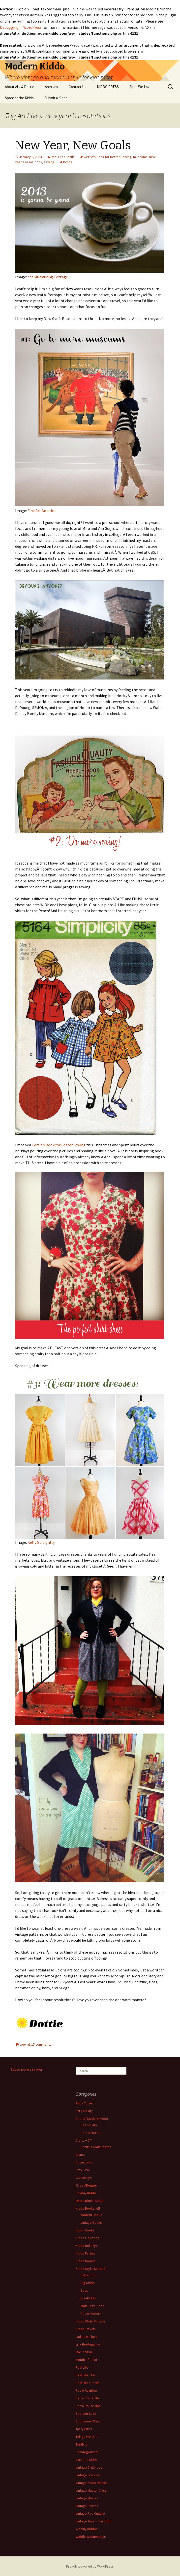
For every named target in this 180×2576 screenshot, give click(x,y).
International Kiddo (90, 2200)
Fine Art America (42, 510)
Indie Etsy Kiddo (92, 2305)
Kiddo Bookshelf (88, 2208)
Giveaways (84, 2177)
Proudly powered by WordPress (90, 2566)
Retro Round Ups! (88, 2405)
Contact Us (77, 86)
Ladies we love (87, 2336)
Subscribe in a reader (26, 2069)
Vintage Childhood (89, 2467)
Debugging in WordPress (21, 26)
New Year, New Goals (73, 145)
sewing (49, 161)
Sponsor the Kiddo (19, 97)
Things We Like (86, 2436)
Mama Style (84, 2351)
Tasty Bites (84, 2428)
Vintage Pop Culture (90, 2513)
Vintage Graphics (88, 2474)
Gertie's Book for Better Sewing (107, 156)
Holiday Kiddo (86, 2192)
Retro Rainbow (86, 2390)
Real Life (82, 2367)
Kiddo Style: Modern (91, 2268)
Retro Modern (91, 2313)
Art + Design (84, 2110)
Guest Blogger (86, 2185)
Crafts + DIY (84, 2140)
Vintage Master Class (91, 2490)
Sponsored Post (88, 2420)
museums (140, 156)
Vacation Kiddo (87, 2459)
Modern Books (91, 2214)
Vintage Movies (87, 2497)
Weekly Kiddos (87, 2528)
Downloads (84, 2161)
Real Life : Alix (85, 2374)
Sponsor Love (86, 2413)
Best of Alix (89, 2124)
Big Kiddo (88, 2282)
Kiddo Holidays (87, 2245)
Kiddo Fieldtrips (87, 2237)
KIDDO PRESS (108, 86)
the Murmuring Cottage (48, 276)
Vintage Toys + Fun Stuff (93, 2520)
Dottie (67, 161)
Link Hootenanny (88, 2344)
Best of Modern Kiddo (92, 2118)
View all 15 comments (35, 2044)
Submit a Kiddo (55, 97)
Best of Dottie (91, 2132)
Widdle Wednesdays (91, 2536)
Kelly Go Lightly (41, 1541)
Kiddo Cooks (85, 2229)
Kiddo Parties (85, 2253)
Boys (84, 2290)
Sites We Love (140, 86)
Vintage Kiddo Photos (92, 2482)
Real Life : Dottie (63, 156)
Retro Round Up (87, 2397)
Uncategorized (87, 2451)
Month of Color (86, 2359)
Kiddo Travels (86, 2328)
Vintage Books (91, 2222)
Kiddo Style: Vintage (90, 2320)
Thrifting (82, 2444)
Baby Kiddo (89, 2274)
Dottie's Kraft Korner (96, 2146)
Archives (51, 86)
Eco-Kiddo (88, 2297)
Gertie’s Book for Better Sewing (59, 1144)
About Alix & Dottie (19, 86)
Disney (81, 2154)
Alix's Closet (84, 2102)
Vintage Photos (87, 2505)
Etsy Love (83, 2169)
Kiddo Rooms (85, 2260)
